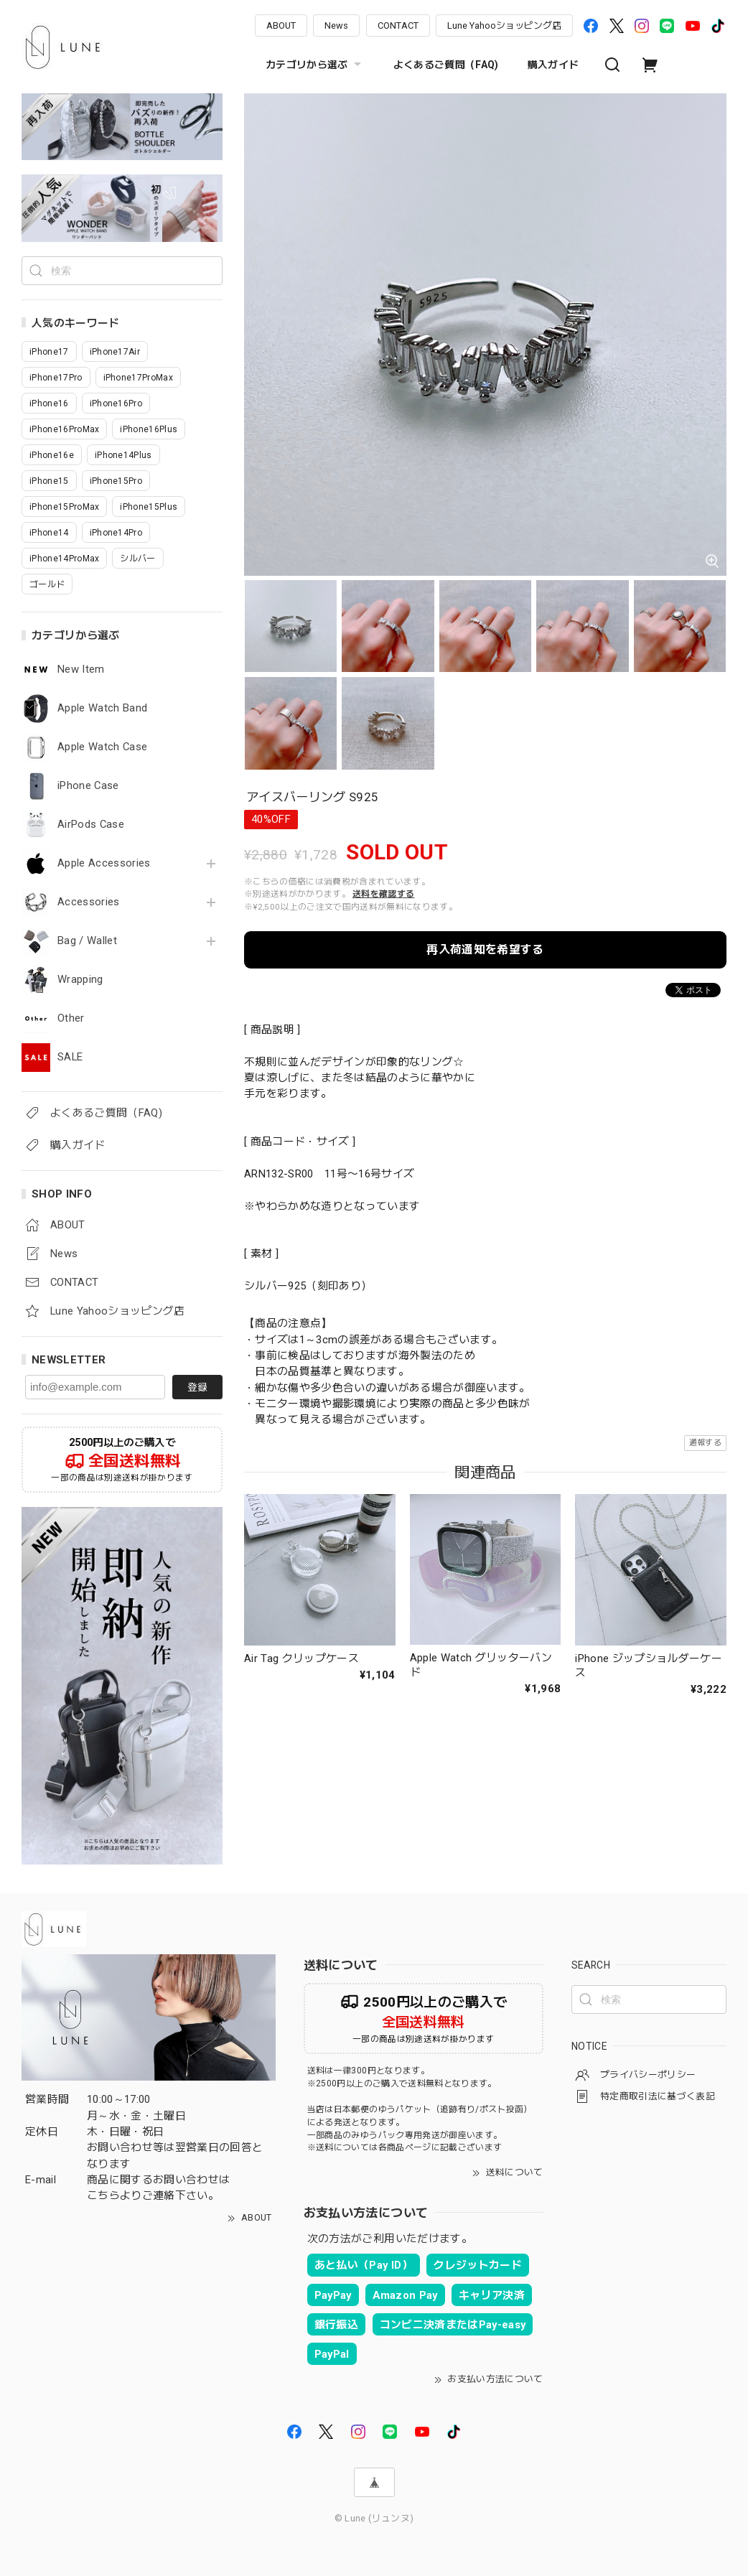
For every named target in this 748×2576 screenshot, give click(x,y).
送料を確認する (383, 894)
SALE (70, 1057)
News (336, 25)
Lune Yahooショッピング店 (504, 25)
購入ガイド (553, 64)
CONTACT (398, 25)
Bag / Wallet (87, 941)
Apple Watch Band (102, 708)
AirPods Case (90, 824)
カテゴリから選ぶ (315, 64)
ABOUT (281, 25)
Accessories (88, 902)
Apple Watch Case (102, 747)
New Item (81, 669)
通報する (705, 1442)
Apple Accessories (104, 863)
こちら (103, 2195)
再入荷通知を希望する (484, 949)
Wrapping (80, 980)
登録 (197, 1387)
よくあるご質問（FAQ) (446, 64)
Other (71, 1018)
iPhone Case (88, 786)
